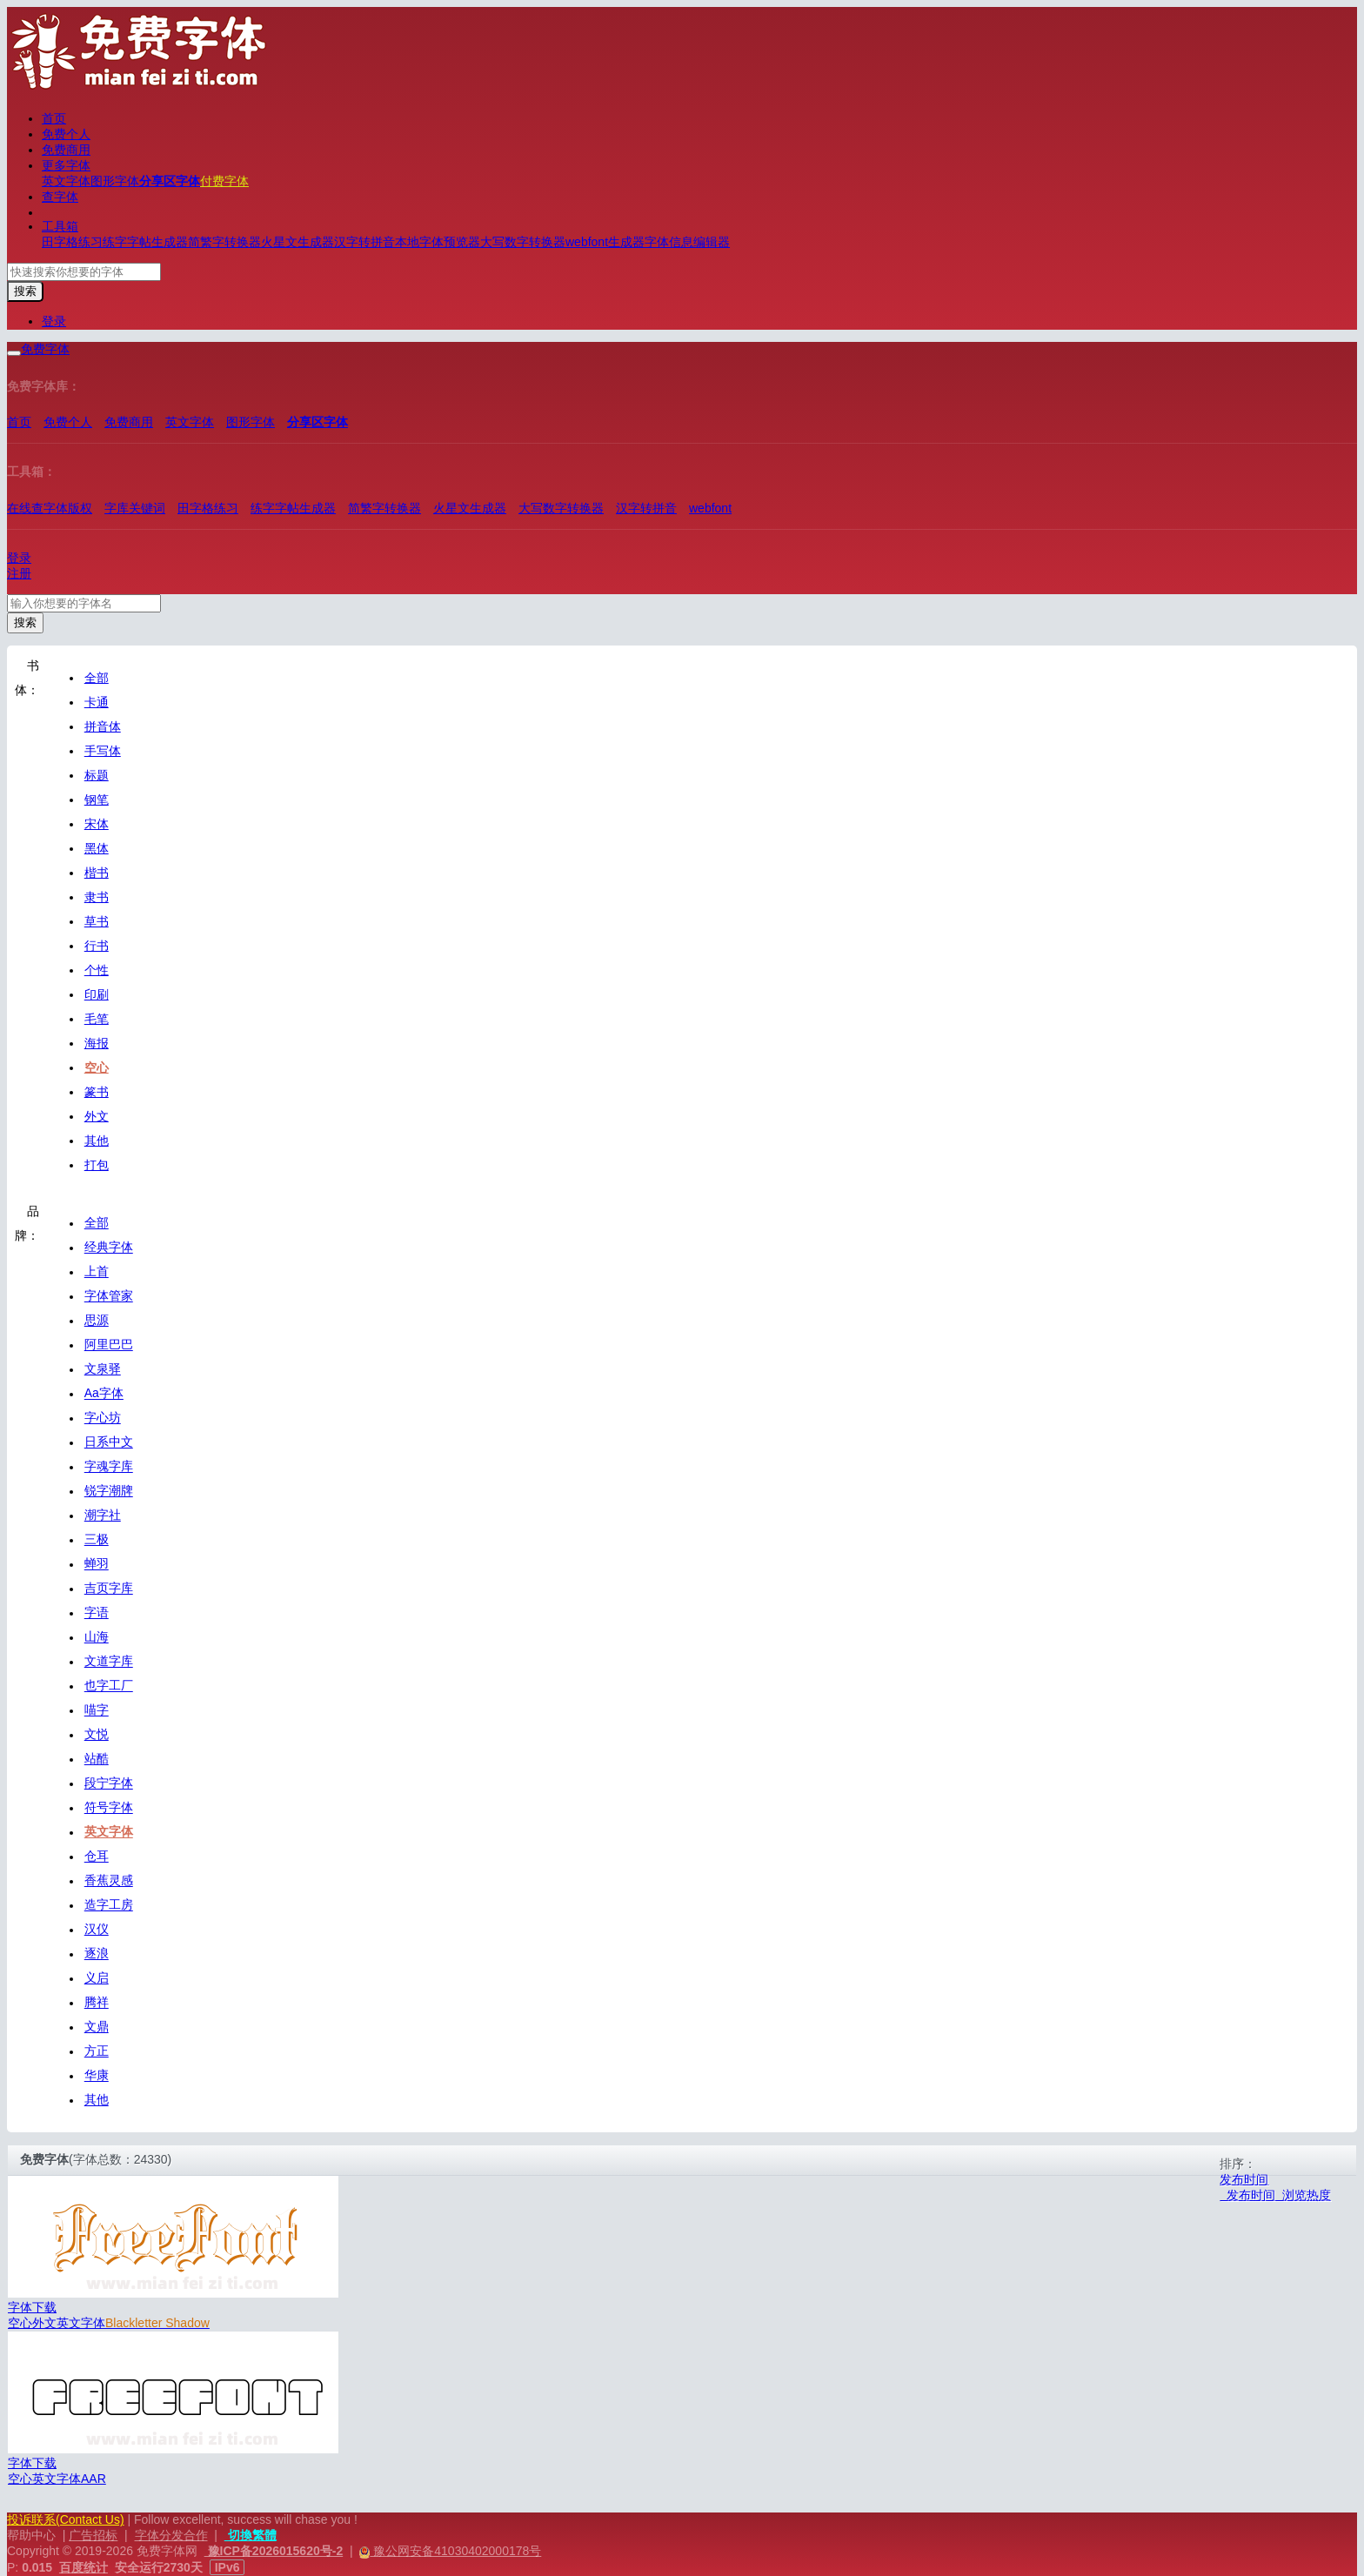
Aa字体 (104, 1394)
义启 (96, 1978)
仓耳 (96, 1856)
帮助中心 (31, 2535)
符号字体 (108, 1808)
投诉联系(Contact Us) (65, 2519)
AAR (93, 2479)
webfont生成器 (605, 242)
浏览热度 (1303, 2195)
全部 (96, 678)
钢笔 (96, 799)
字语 (96, 1613)
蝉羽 (96, 1564)
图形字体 (114, 181)
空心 (96, 1067)
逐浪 (96, 1954)
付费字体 (224, 181)
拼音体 (102, 726)
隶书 (96, 897)
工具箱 (60, 226)
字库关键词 (134, 508)
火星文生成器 (297, 242)
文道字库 (108, 1662)
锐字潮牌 (108, 1491)
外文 (96, 1116)
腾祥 (96, 2003)
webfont (710, 508)
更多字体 (66, 165)
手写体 (102, 751)
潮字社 (102, 1515)
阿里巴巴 (108, 1345)
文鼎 (96, 2027)
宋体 (96, 824)
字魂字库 (108, 1467)
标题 (96, 775)
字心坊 (102, 1418)
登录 (54, 321)
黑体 (96, 848)
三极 (96, 1540)
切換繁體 (250, 2535)
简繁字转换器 (224, 242)
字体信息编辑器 (687, 242)
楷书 (96, 873)
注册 (19, 573)
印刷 (96, 994)
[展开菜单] (14, 353)
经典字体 (108, 1248)
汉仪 (96, 1930)
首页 (54, 118)
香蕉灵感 (108, 1881)
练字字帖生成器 (145, 242)
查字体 (60, 197)
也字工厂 (108, 1686)
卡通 (96, 702)
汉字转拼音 (364, 242)
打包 (96, 1165)
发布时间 (1244, 2179)
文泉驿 (102, 1369)
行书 (96, 946)
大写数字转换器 (522, 242)
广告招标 (93, 2535)
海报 (96, 1043)
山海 (96, 1637)
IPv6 (227, 2567)
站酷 (96, 1759)
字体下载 (32, 2307)
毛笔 (96, 1019)
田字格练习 (72, 242)
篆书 (96, 1092)
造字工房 (108, 1905)
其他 (96, 1140)
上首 (96, 1272)
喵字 (96, 1710)
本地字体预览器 (437, 242)
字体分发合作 (171, 2535)
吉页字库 (108, 1589)
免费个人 (66, 134)
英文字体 (66, 181)
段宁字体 (108, 1783)
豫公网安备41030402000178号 (455, 2551)
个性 (96, 970)
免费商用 (66, 150)
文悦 (96, 1735)
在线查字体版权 (49, 508)
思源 (96, 1321)
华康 (96, 2076)
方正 (96, 2051)
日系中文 (108, 1442)
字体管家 (108, 1296)
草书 (96, 921)
